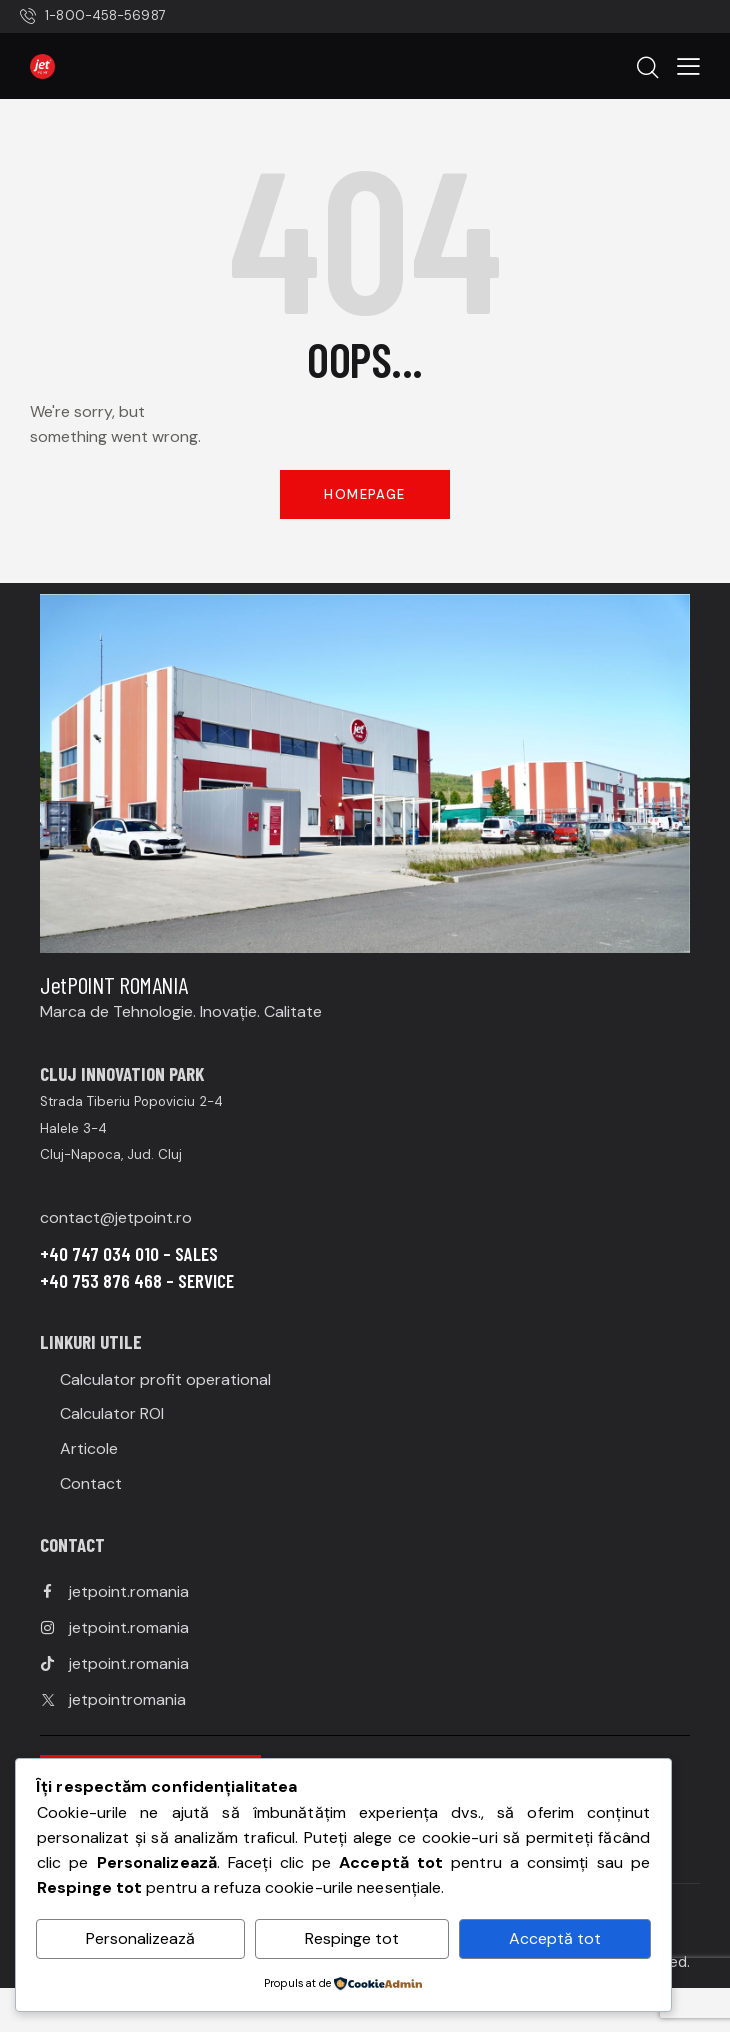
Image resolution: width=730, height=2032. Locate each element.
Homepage (364, 494)
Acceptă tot (555, 1938)
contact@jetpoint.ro (116, 1217)
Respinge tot (352, 1938)
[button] (688, 65)
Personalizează (140, 1938)
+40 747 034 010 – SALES (129, 1253)
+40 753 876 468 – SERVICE (137, 1280)
